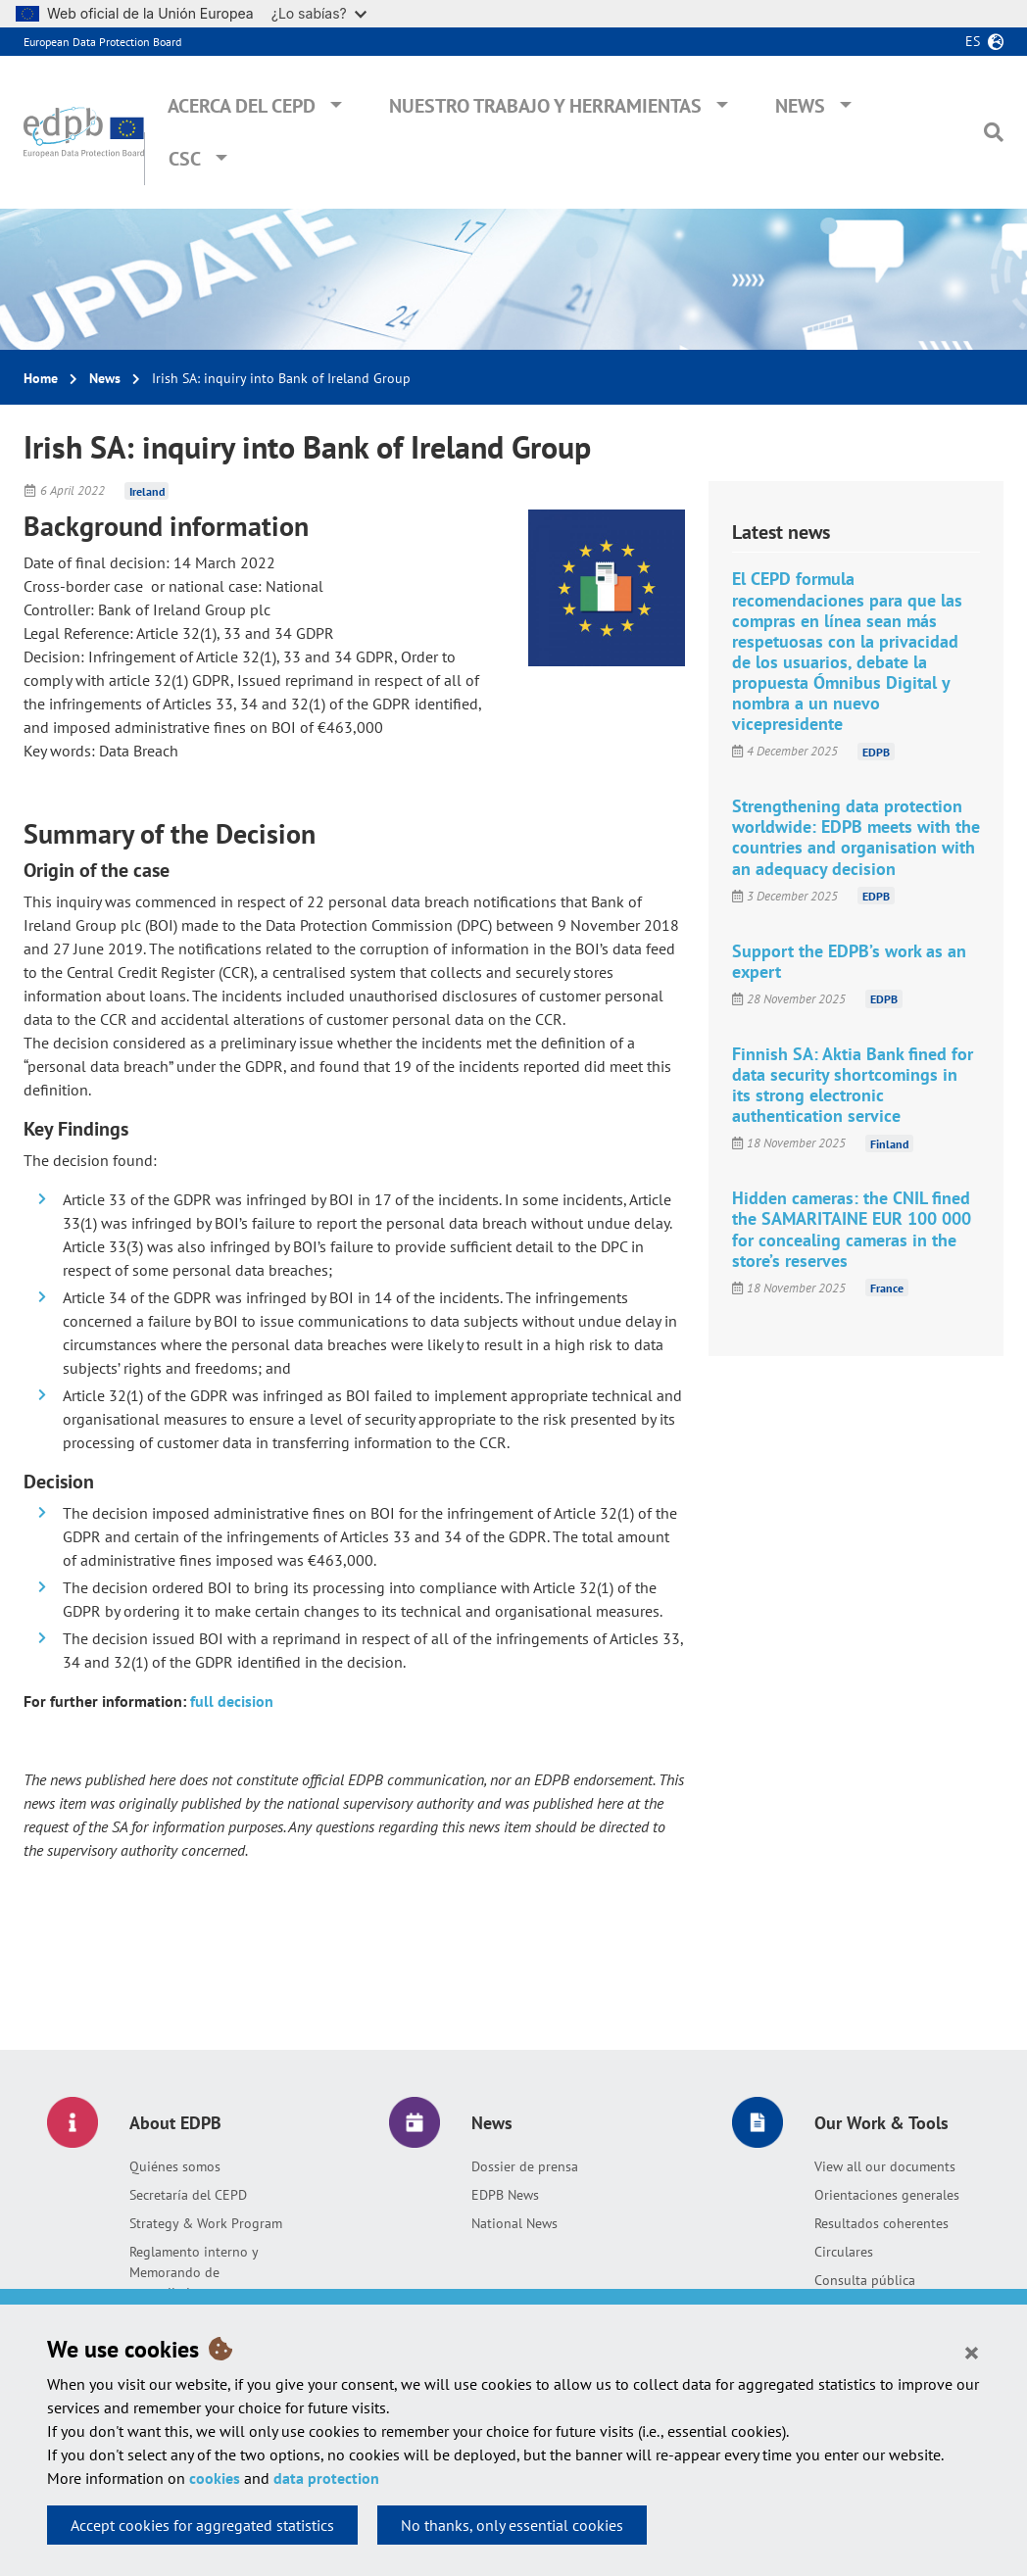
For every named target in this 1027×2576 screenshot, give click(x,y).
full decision (231, 1701)
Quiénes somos (174, 2166)
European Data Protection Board (102, 41)
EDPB (876, 751)
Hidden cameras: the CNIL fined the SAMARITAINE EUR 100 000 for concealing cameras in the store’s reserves (851, 1229)
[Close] (971, 2351)
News (800, 106)
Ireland (147, 490)
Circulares (843, 2251)
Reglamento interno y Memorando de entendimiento (193, 2272)
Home (41, 378)
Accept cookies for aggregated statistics (202, 2525)
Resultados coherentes (881, 2223)
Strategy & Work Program (205, 2223)
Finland (889, 1143)
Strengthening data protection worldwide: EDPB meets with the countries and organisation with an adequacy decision (856, 837)
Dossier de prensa (524, 2166)
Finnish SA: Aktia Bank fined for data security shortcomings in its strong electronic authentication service (852, 1085)
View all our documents (884, 2166)
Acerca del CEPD (242, 106)
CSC (185, 158)
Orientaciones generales (886, 2195)
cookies (214, 2478)
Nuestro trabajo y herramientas (545, 106)
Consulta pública (864, 2280)
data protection (326, 2478)
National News (514, 2223)
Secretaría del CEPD (188, 2195)
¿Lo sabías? (319, 13)
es (972, 41)
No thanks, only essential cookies (512, 2525)
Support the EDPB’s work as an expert (849, 961)
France (887, 1288)
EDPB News (505, 2195)
